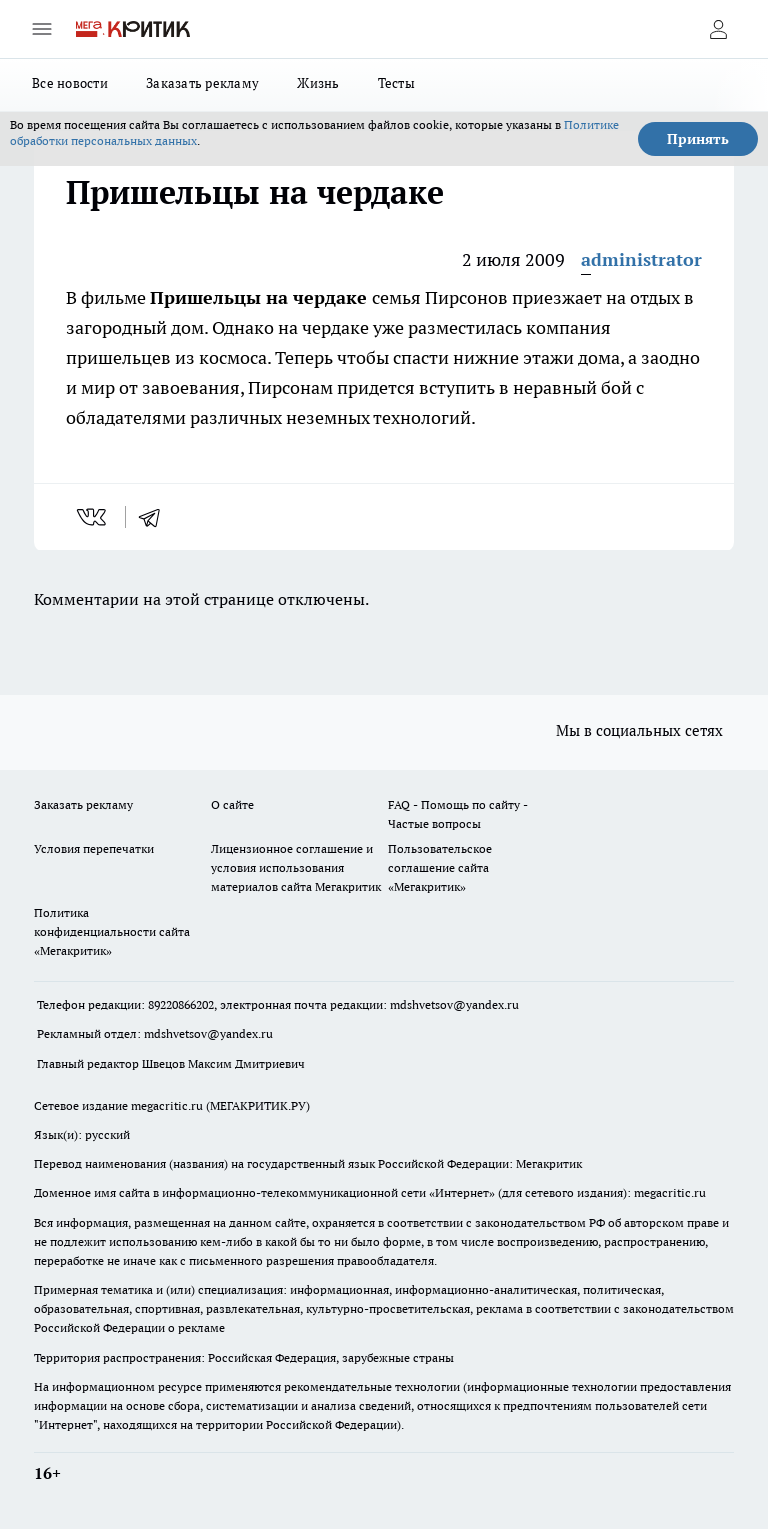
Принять (698, 139)
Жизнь (318, 83)
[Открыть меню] (42, 29)
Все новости (70, 83)
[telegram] (156, 517)
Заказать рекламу (202, 83)
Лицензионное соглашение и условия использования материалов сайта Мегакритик (296, 867)
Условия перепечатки (94, 848)
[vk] (93, 517)
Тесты (396, 83)
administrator (641, 259)
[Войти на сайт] (718, 29)
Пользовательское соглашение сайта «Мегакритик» (440, 867)
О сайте (232, 804)
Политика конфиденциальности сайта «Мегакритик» (112, 931)
